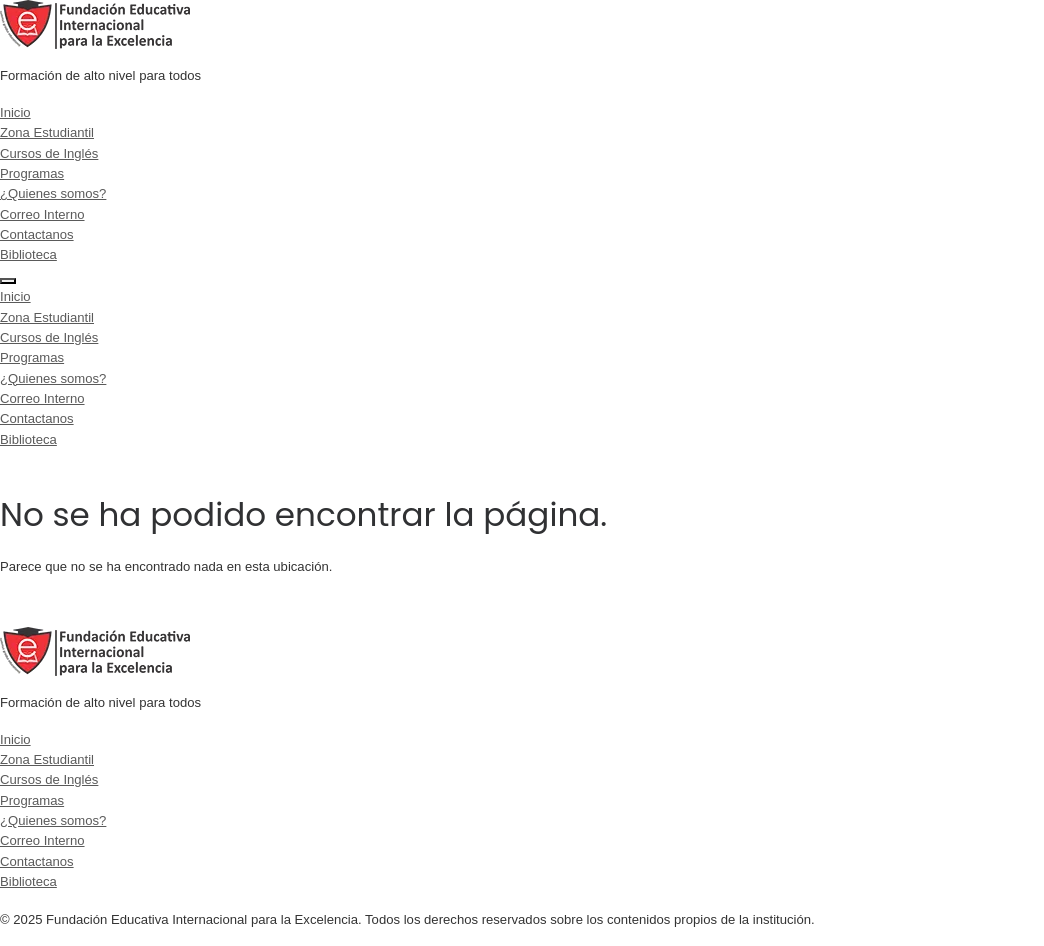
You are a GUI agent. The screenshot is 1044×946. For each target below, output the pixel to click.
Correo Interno (42, 214)
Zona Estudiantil (47, 132)
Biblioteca (28, 254)
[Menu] (8, 281)
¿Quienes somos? (53, 193)
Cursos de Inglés (49, 153)
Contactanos (37, 234)
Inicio (15, 112)
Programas (32, 173)
